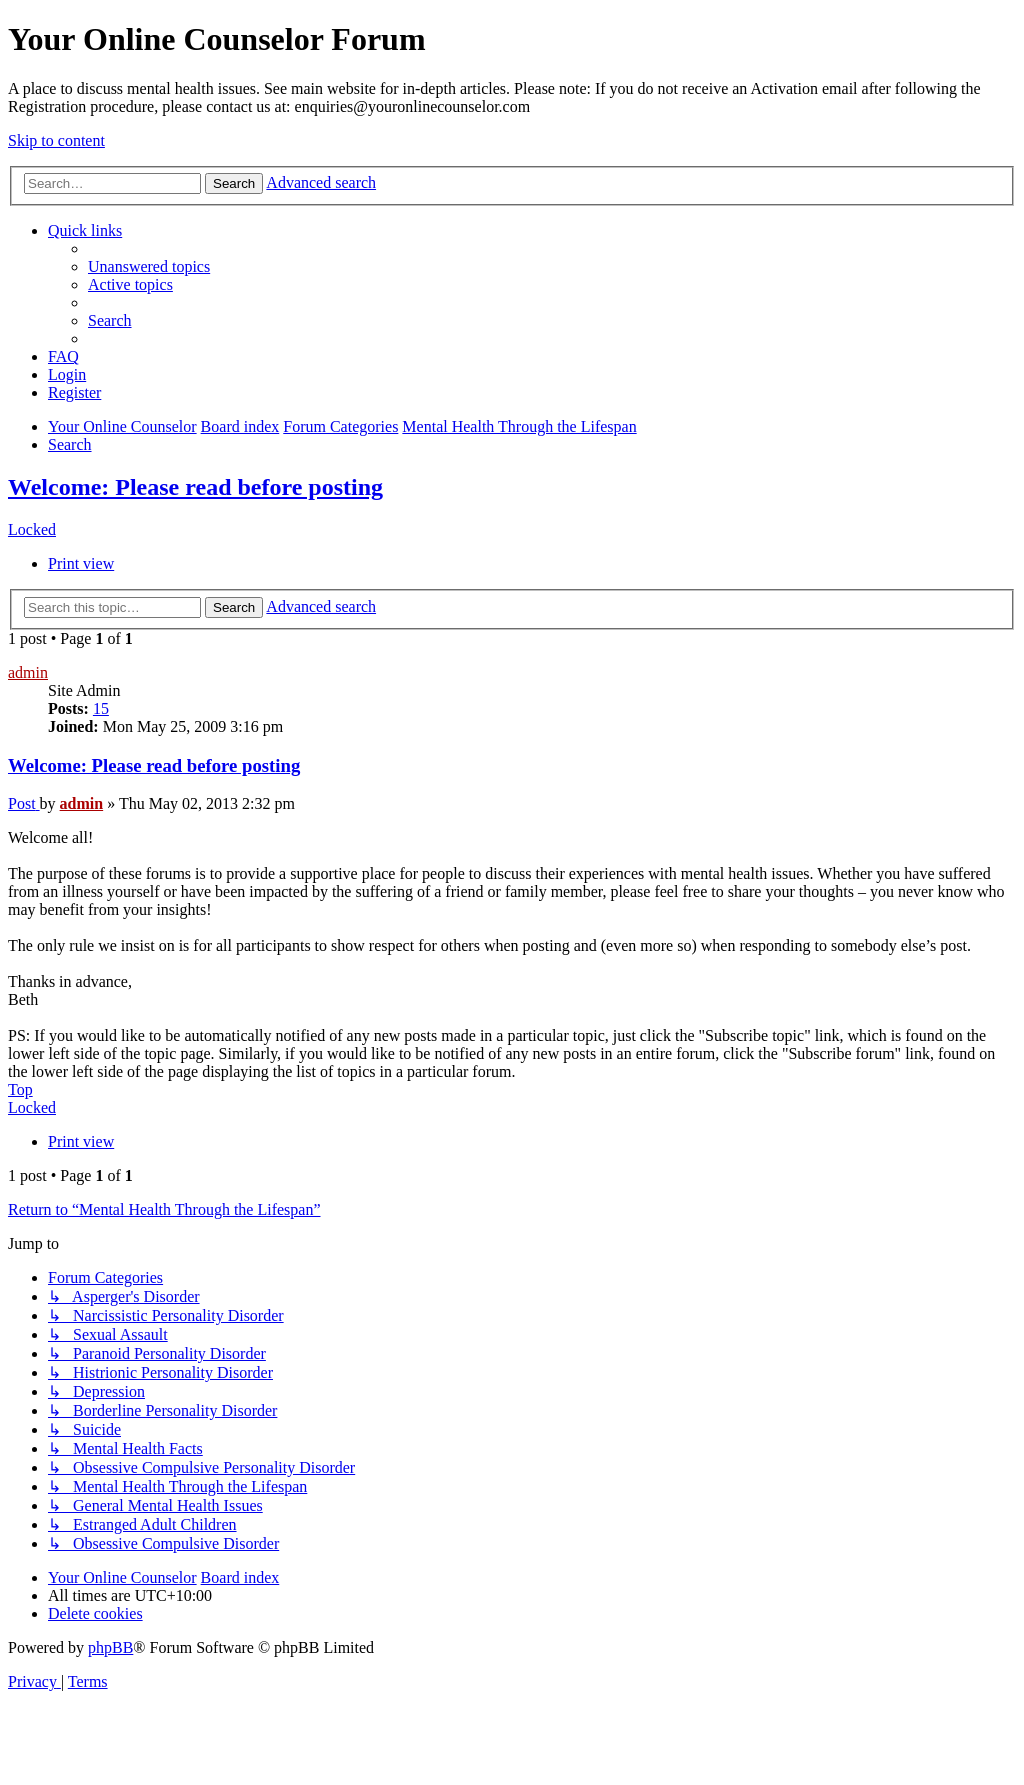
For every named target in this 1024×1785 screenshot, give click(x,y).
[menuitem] (149, 266)
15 (101, 708)
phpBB (110, 1647)
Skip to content (56, 140)
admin (28, 672)
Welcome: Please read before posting (195, 487)
